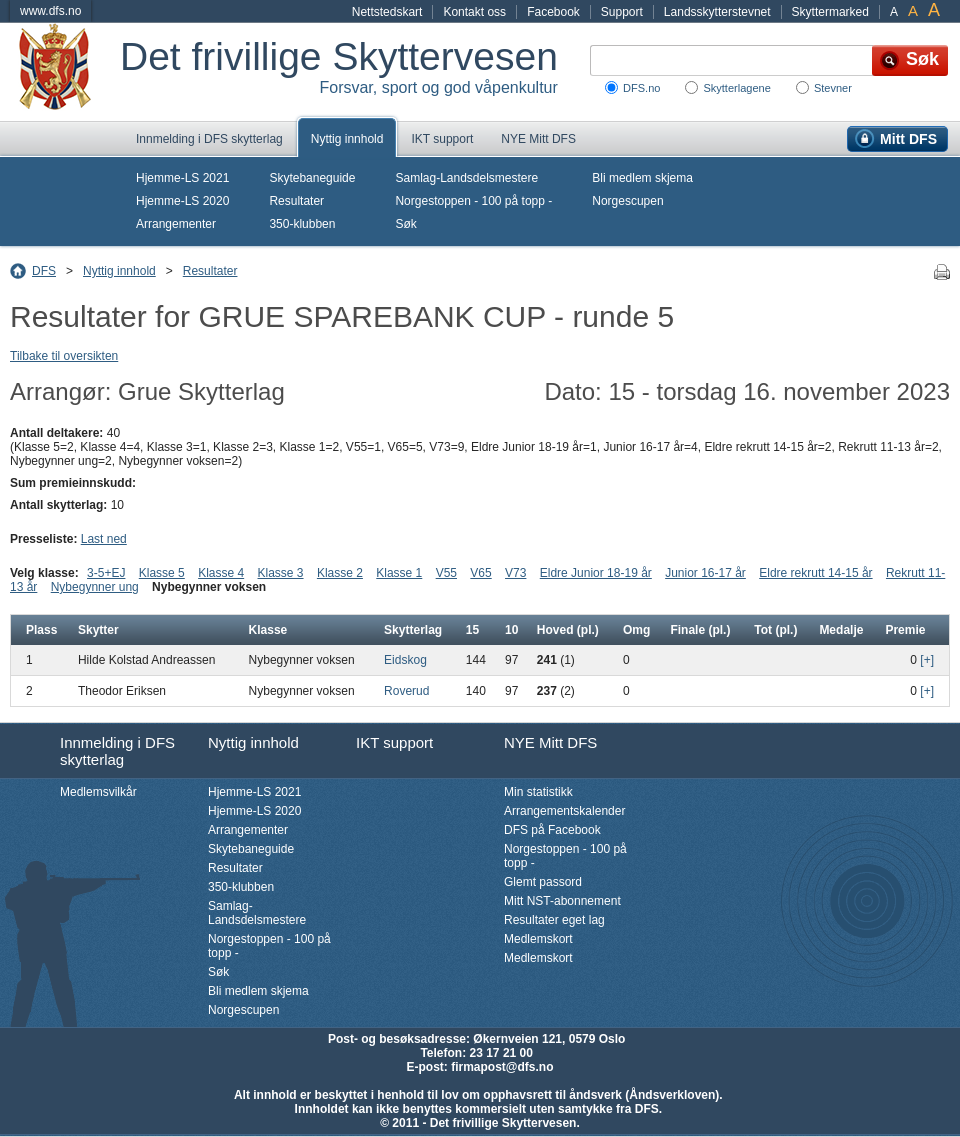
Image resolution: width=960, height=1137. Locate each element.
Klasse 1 (399, 573)
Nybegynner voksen (209, 587)
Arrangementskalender (564, 811)
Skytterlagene (736, 88)
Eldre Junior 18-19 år (596, 573)
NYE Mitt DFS (538, 139)
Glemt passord (543, 882)
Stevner (833, 88)
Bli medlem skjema (642, 178)
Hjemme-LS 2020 (182, 201)
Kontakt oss (474, 12)
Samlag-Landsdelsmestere (466, 178)
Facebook (553, 12)
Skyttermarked (830, 12)
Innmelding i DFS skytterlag (209, 139)
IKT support (442, 139)
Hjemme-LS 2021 (182, 178)
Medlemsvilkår (98, 792)
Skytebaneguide (312, 178)
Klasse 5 (162, 573)
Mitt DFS (908, 139)
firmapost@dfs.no (502, 1067)
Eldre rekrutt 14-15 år (815, 573)
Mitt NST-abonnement (562, 901)
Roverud (406, 691)
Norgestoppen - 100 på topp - (473, 201)
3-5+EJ (106, 573)
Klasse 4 (221, 573)
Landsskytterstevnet (717, 12)
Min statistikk (538, 792)
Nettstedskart (387, 12)
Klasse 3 (281, 573)
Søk (405, 224)
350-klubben (302, 224)
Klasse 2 (340, 573)
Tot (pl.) (775, 630)
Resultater (296, 201)
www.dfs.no (50, 11)
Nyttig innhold (347, 139)
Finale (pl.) (700, 630)
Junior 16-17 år (705, 573)
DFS (44, 271)
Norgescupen (627, 201)
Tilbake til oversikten (64, 356)
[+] (927, 660)
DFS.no (641, 88)
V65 (480, 573)
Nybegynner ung (95, 587)
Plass (41, 630)
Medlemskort (538, 939)
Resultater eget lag (554, 920)
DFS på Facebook (552, 830)
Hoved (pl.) (568, 630)
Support (622, 12)
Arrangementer (176, 224)
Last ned (104, 539)
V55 (446, 573)
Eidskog (405, 660)
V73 (515, 573)
